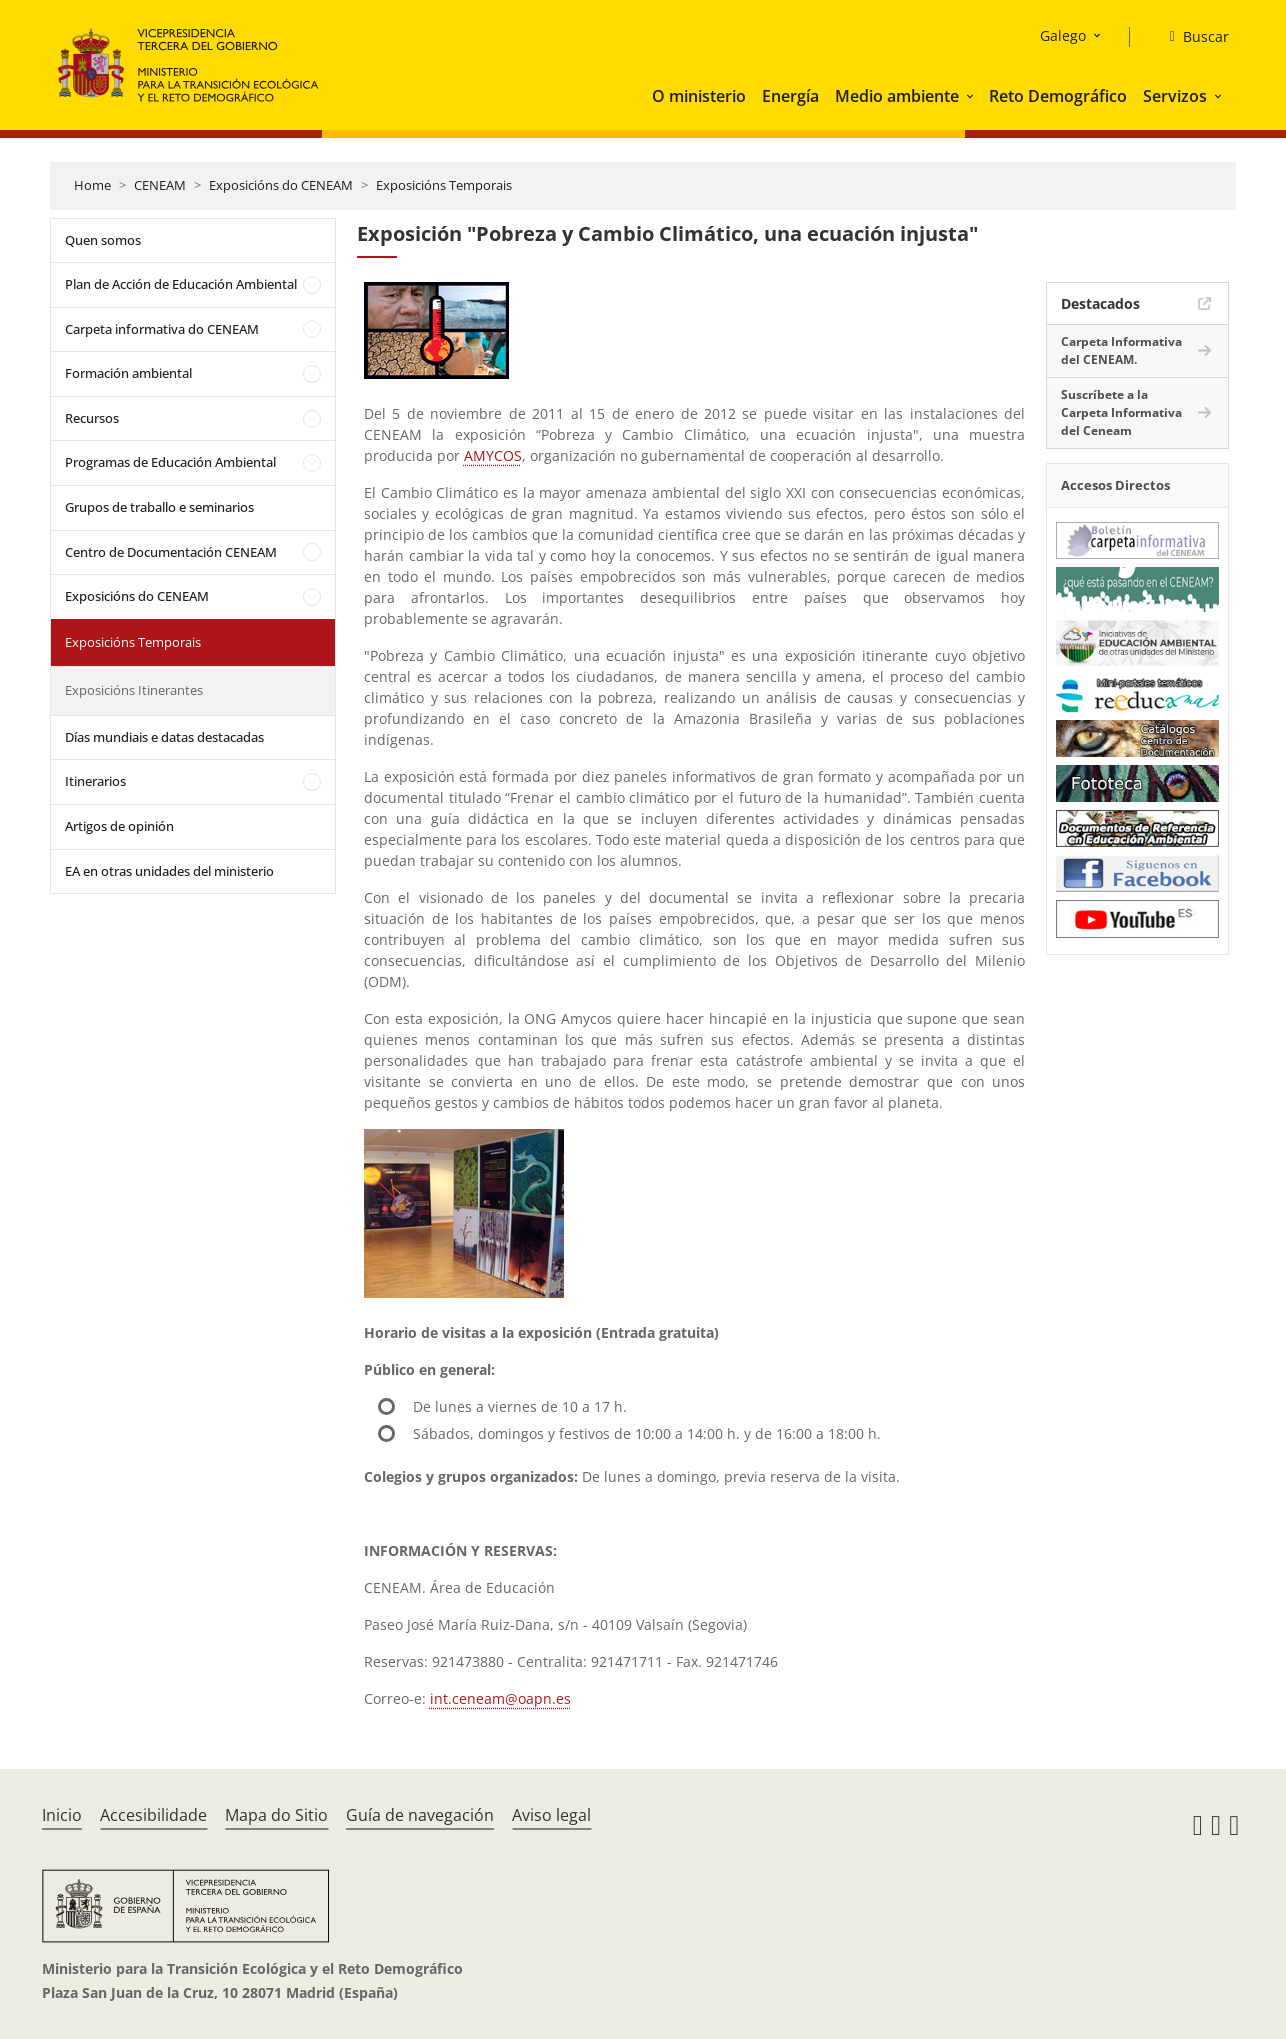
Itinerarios (95, 781)
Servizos (1175, 96)
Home (92, 185)
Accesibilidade (153, 1815)
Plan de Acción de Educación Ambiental (181, 284)
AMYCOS (493, 455)
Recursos (92, 418)
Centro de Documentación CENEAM (171, 552)
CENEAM (160, 185)
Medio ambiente (897, 96)
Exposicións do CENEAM (281, 185)
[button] (972, 96)
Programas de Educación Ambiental (170, 462)
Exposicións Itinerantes (134, 690)
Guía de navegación (420, 1815)
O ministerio (699, 96)
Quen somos (103, 240)
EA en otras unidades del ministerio (169, 871)
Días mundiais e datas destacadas (164, 737)
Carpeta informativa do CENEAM (162, 329)
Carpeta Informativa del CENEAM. (1121, 350)
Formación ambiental (128, 373)
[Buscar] (1191, 37)
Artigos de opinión (119, 826)
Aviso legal (551, 1815)
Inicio (62, 1815)
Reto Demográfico (1058, 96)
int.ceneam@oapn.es (500, 1698)
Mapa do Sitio (276, 1815)
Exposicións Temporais (444, 185)
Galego (1063, 35)
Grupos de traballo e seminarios (159, 507)
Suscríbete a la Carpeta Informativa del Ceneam (1121, 412)
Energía (790, 96)
